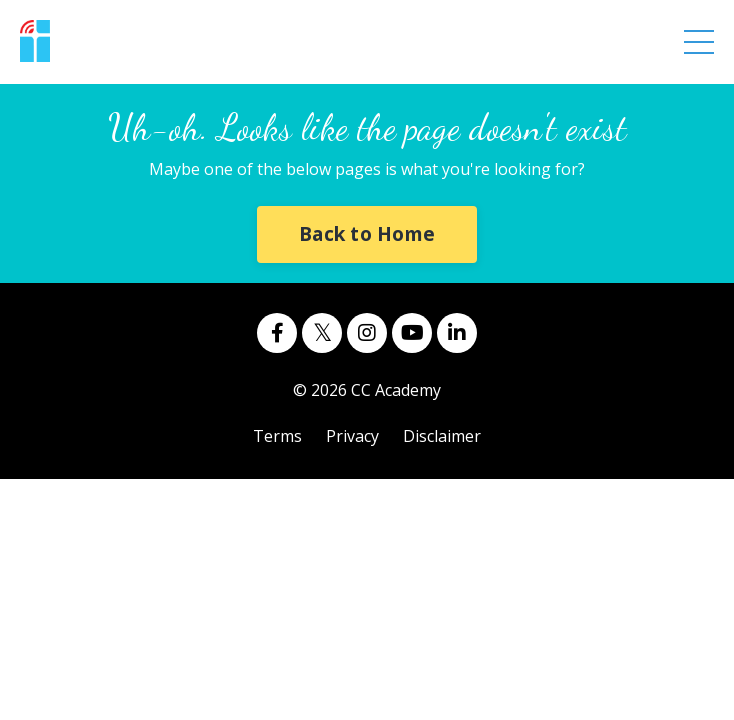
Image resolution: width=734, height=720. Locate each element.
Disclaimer (442, 436)
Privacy (352, 436)
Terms (277, 436)
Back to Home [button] (367, 233)
